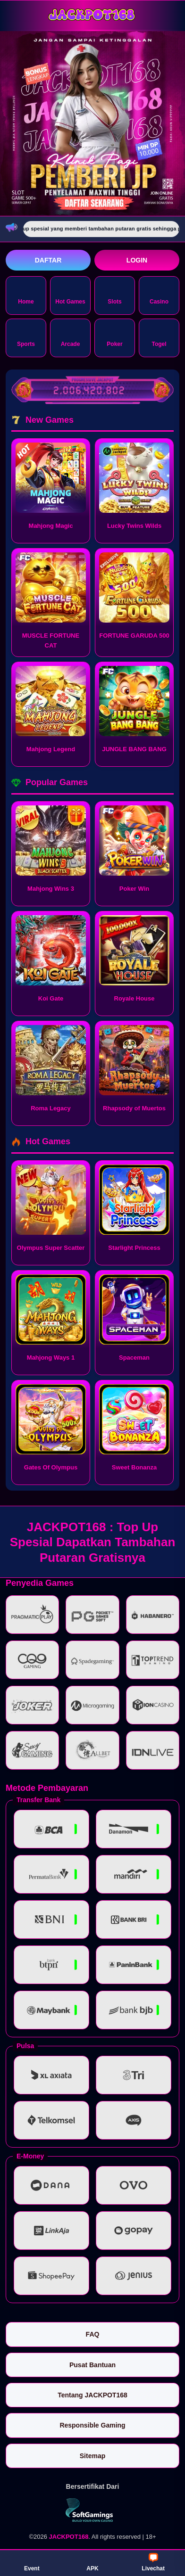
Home (26, 294)
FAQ (93, 2334)
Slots (114, 294)
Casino (159, 294)
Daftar (48, 260)
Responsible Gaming (92, 2425)
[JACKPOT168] (92, 15)
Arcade (70, 337)
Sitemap (92, 2456)
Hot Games (70, 294)
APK (92, 2562)
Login (136, 260)
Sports (26, 337)
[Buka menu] (14, 15)
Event (32, 2562)
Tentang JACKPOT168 (92, 2395)
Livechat (153, 2562)
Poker (114, 337)
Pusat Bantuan (92, 2365)
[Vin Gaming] (92, 2510)
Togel (158, 337)
